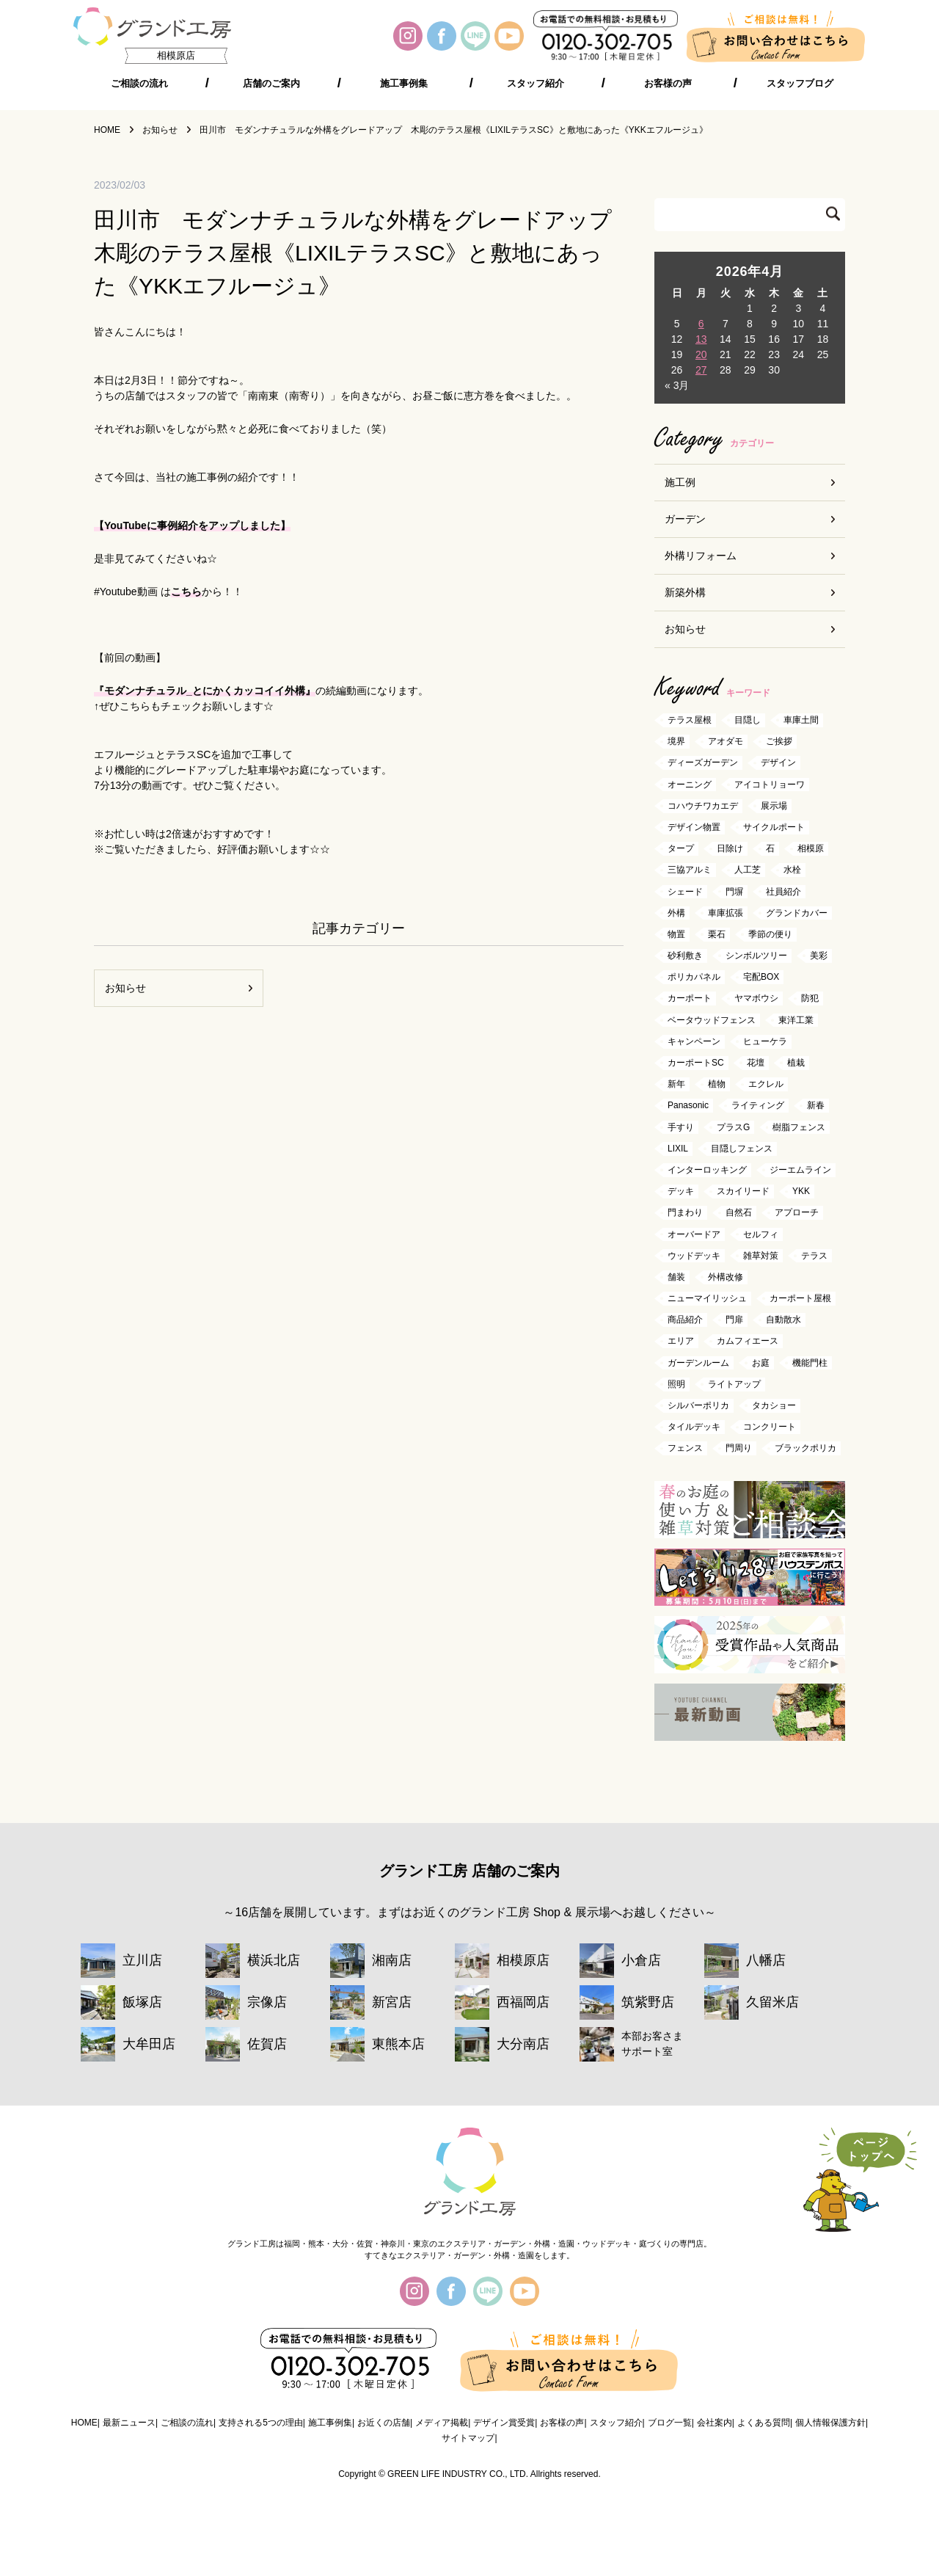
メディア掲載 (441, 2422)
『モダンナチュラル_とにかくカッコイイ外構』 (204, 690)
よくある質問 (763, 2422)
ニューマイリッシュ (707, 1298)
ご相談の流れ (139, 84)
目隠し (747, 720)
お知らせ (125, 988)
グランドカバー (796, 913)
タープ (681, 849)
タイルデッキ (694, 1427)
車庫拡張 (725, 913)
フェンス (685, 1449)
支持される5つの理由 (261, 2422)
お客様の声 (668, 84)
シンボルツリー (756, 955)
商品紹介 (685, 1320)
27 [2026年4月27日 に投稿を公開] (701, 370)
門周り (739, 1449)
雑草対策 (760, 1256)
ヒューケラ (765, 1041)
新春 (816, 1106)
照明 (676, 1384)
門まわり (685, 1213)
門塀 (734, 892)
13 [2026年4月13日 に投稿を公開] (701, 339)
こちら (186, 591)
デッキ (681, 1192)
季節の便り (770, 934)
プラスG (733, 1127)
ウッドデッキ (694, 1256)
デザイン (778, 763)
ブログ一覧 (670, 2422)
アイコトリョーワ (769, 784)
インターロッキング (707, 1170)
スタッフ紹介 (535, 84)
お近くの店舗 (383, 2422)
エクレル (765, 1085)
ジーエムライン (800, 1170)
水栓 (792, 870)
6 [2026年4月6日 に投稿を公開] (701, 324)
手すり (681, 1127)
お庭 (761, 1363)
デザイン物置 (694, 827)
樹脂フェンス (798, 1127)
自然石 (739, 1213)
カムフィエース (747, 1341)
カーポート (690, 999)
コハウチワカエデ (703, 806)
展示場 (774, 806)
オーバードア (694, 1234)
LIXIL (678, 1148)
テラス (814, 1256)
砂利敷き (685, 955)
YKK (801, 1192)
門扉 (734, 1320)
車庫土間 (801, 720)
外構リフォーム (701, 555)
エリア (681, 1341)
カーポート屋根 (800, 1298)
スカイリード (743, 1192)
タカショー (774, 1405)
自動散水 (783, 1320)
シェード (685, 892)
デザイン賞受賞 (504, 2422)
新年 (676, 1085)
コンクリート (769, 1427)
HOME (84, 2422)
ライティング (757, 1106)
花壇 (755, 1063)
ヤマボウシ (756, 999)
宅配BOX (761, 977)
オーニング (690, 784)
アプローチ (797, 1213)
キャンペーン (694, 1041)
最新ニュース (129, 2422)
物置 (676, 934)
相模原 (810, 849)
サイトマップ (468, 2438)
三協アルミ (690, 870)
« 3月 (677, 385)
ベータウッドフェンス (712, 1020)
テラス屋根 (690, 720)
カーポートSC (696, 1063)
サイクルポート (774, 827)
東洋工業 (796, 1020)
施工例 (680, 482)
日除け (730, 849)
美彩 (818, 955)
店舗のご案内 (271, 84)
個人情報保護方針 (830, 2422)
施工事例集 (404, 84)
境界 (676, 742)
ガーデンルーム (698, 1363)
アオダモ (725, 742)
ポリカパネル (694, 977)
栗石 (717, 934)
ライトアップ (734, 1384)
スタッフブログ (800, 84)
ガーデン (685, 519)
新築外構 (685, 592)
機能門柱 (809, 1363)
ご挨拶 (779, 742)
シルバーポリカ (698, 1405)
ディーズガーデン (703, 763)
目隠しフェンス (741, 1148)
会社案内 (714, 2422)
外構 (676, 913)
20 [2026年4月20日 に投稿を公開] (701, 354)
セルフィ (760, 1234)
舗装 (676, 1277)
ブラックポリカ (805, 1449)
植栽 (796, 1063)
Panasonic (688, 1106)
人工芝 (747, 870)
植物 (717, 1085)
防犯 (810, 999)
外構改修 (725, 1277)
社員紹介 (783, 892)
